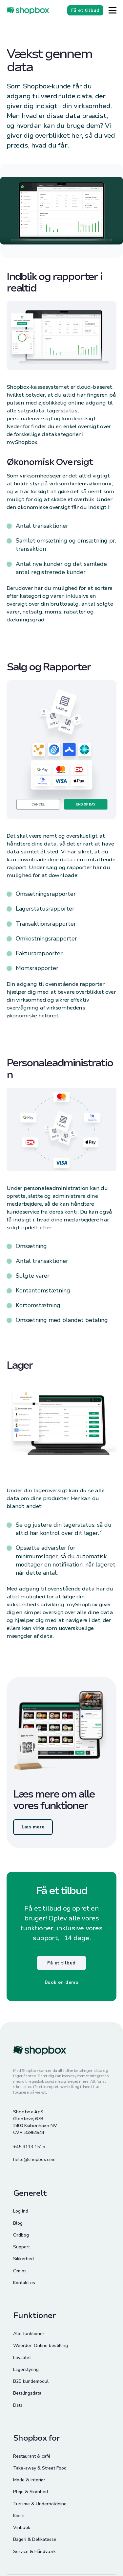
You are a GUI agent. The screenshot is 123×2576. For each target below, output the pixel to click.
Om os (20, 2271)
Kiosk (18, 2515)
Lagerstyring (26, 2369)
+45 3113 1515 (29, 2147)
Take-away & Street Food (40, 2468)
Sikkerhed (23, 2259)
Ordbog (21, 2235)
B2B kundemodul (31, 2381)
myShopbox (22, 442)
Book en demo (61, 1982)
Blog (18, 2223)
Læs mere (33, 1827)
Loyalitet (22, 2357)
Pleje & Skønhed (30, 2492)
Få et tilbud (61, 1963)
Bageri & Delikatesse (34, 2539)
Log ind (20, 2211)
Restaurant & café (32, 2456)
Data (18, 2405)
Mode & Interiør (29, 2480)
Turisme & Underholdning (40, 2504)
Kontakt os (24, 2283)
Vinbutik (21, 2527)
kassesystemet (50, 387)
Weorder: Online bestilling (40, 2345)
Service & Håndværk (34, 2551)
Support (21, 2247)
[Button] (112, 10)
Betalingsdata (27, 2393)
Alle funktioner (28, 2333)
